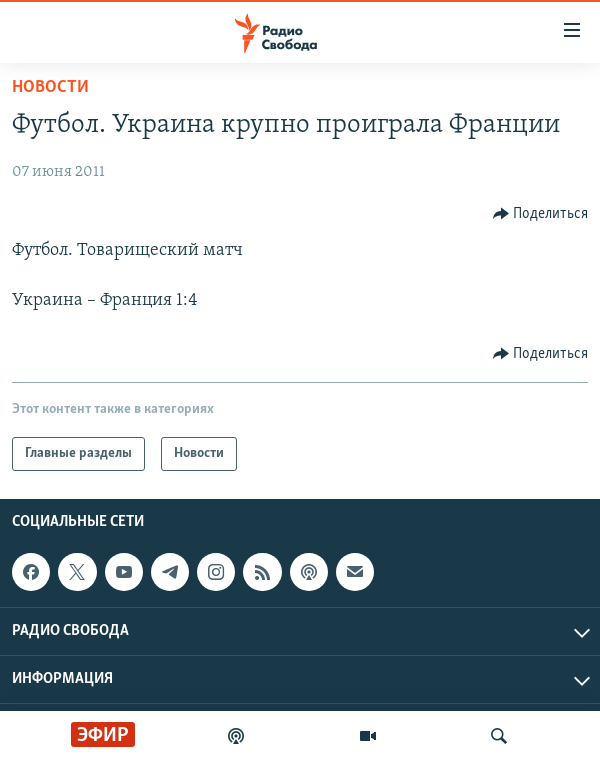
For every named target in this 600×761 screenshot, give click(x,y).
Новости (50, 87)
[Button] (541, 214)
